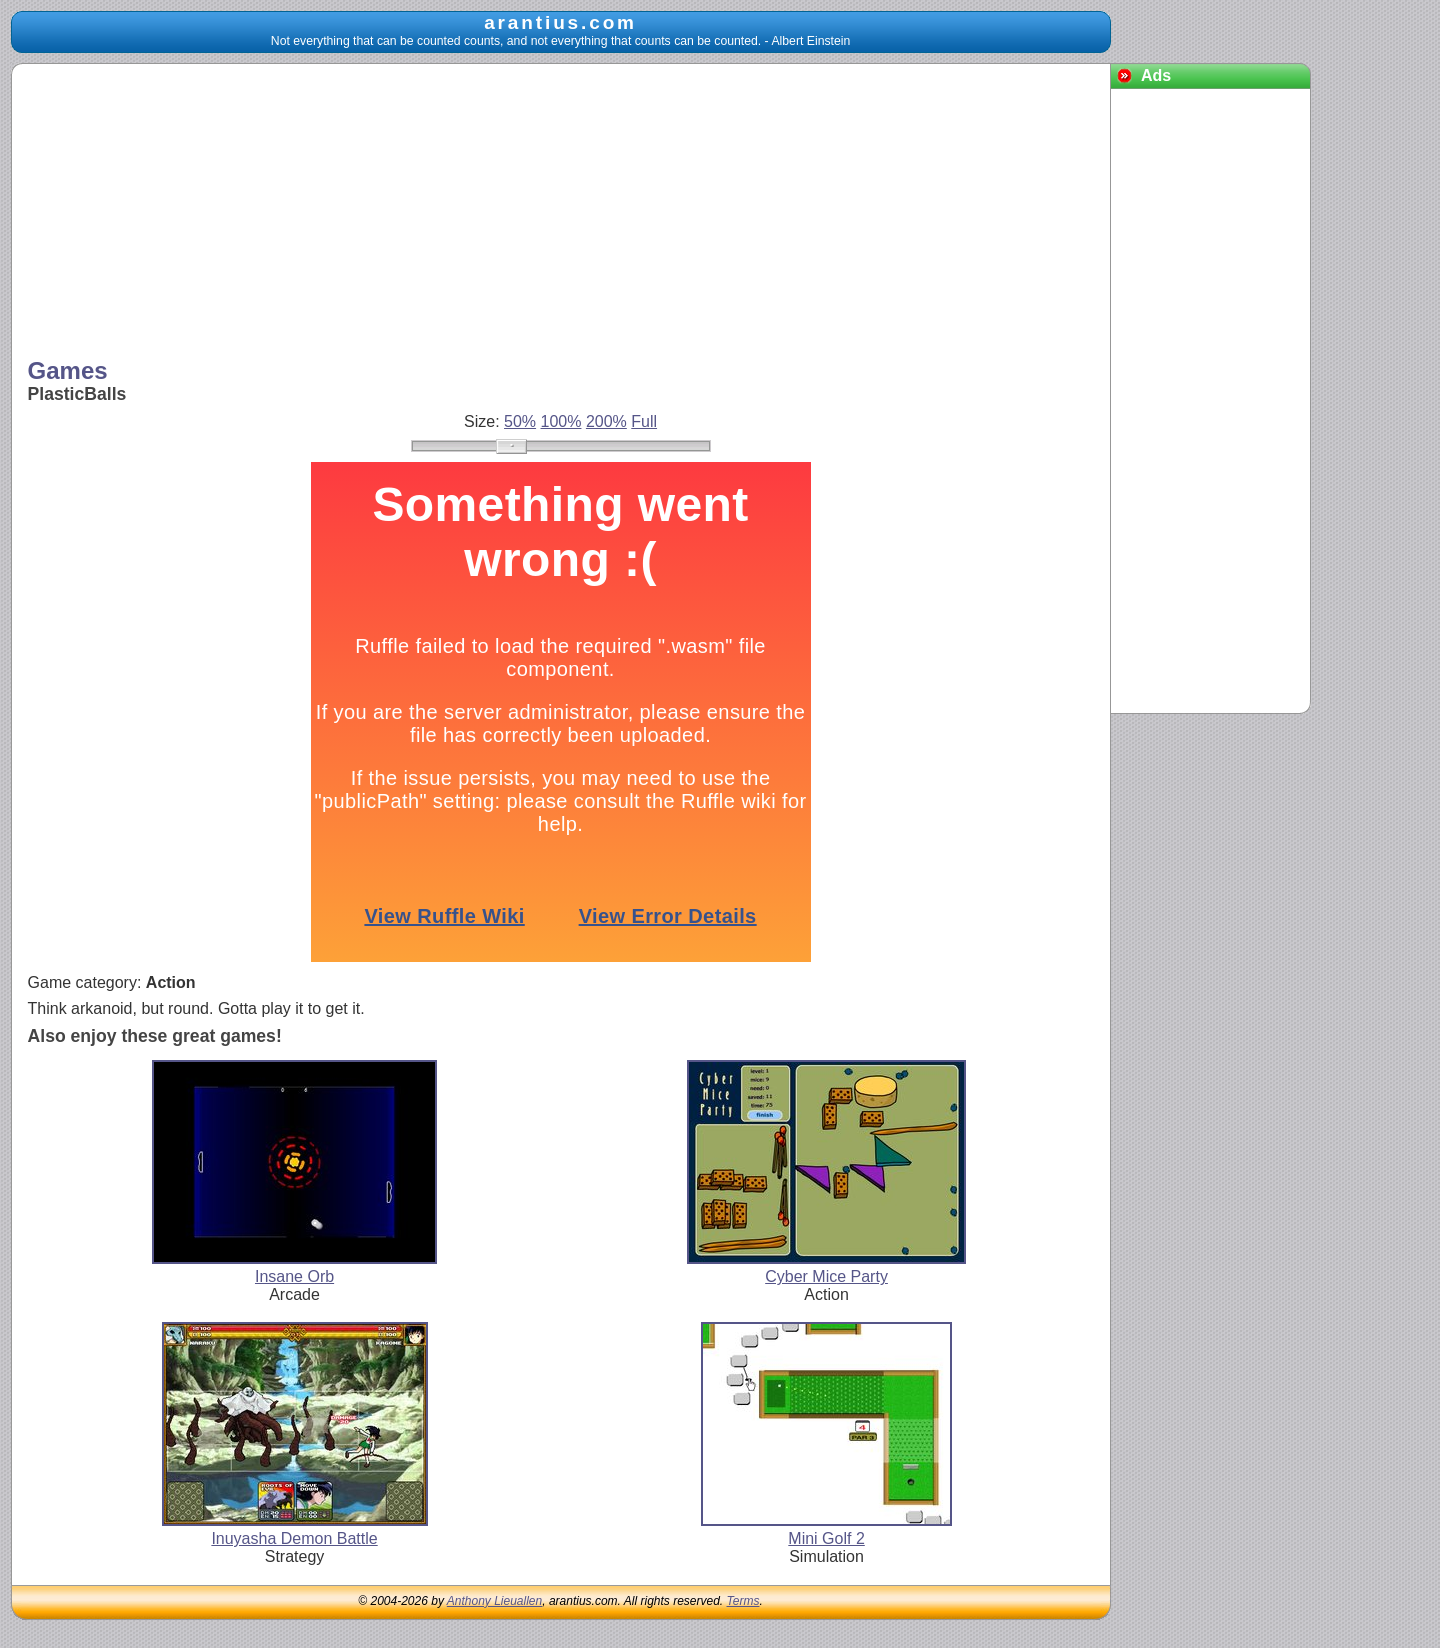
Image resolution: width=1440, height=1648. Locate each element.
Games (68, 370)
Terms (743, 1601)
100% (561, 421)
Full (644, 421)
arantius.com (560, 22)
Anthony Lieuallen (494, 1601)
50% (520, 421)
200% (606, 421)
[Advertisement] (561, 213)
